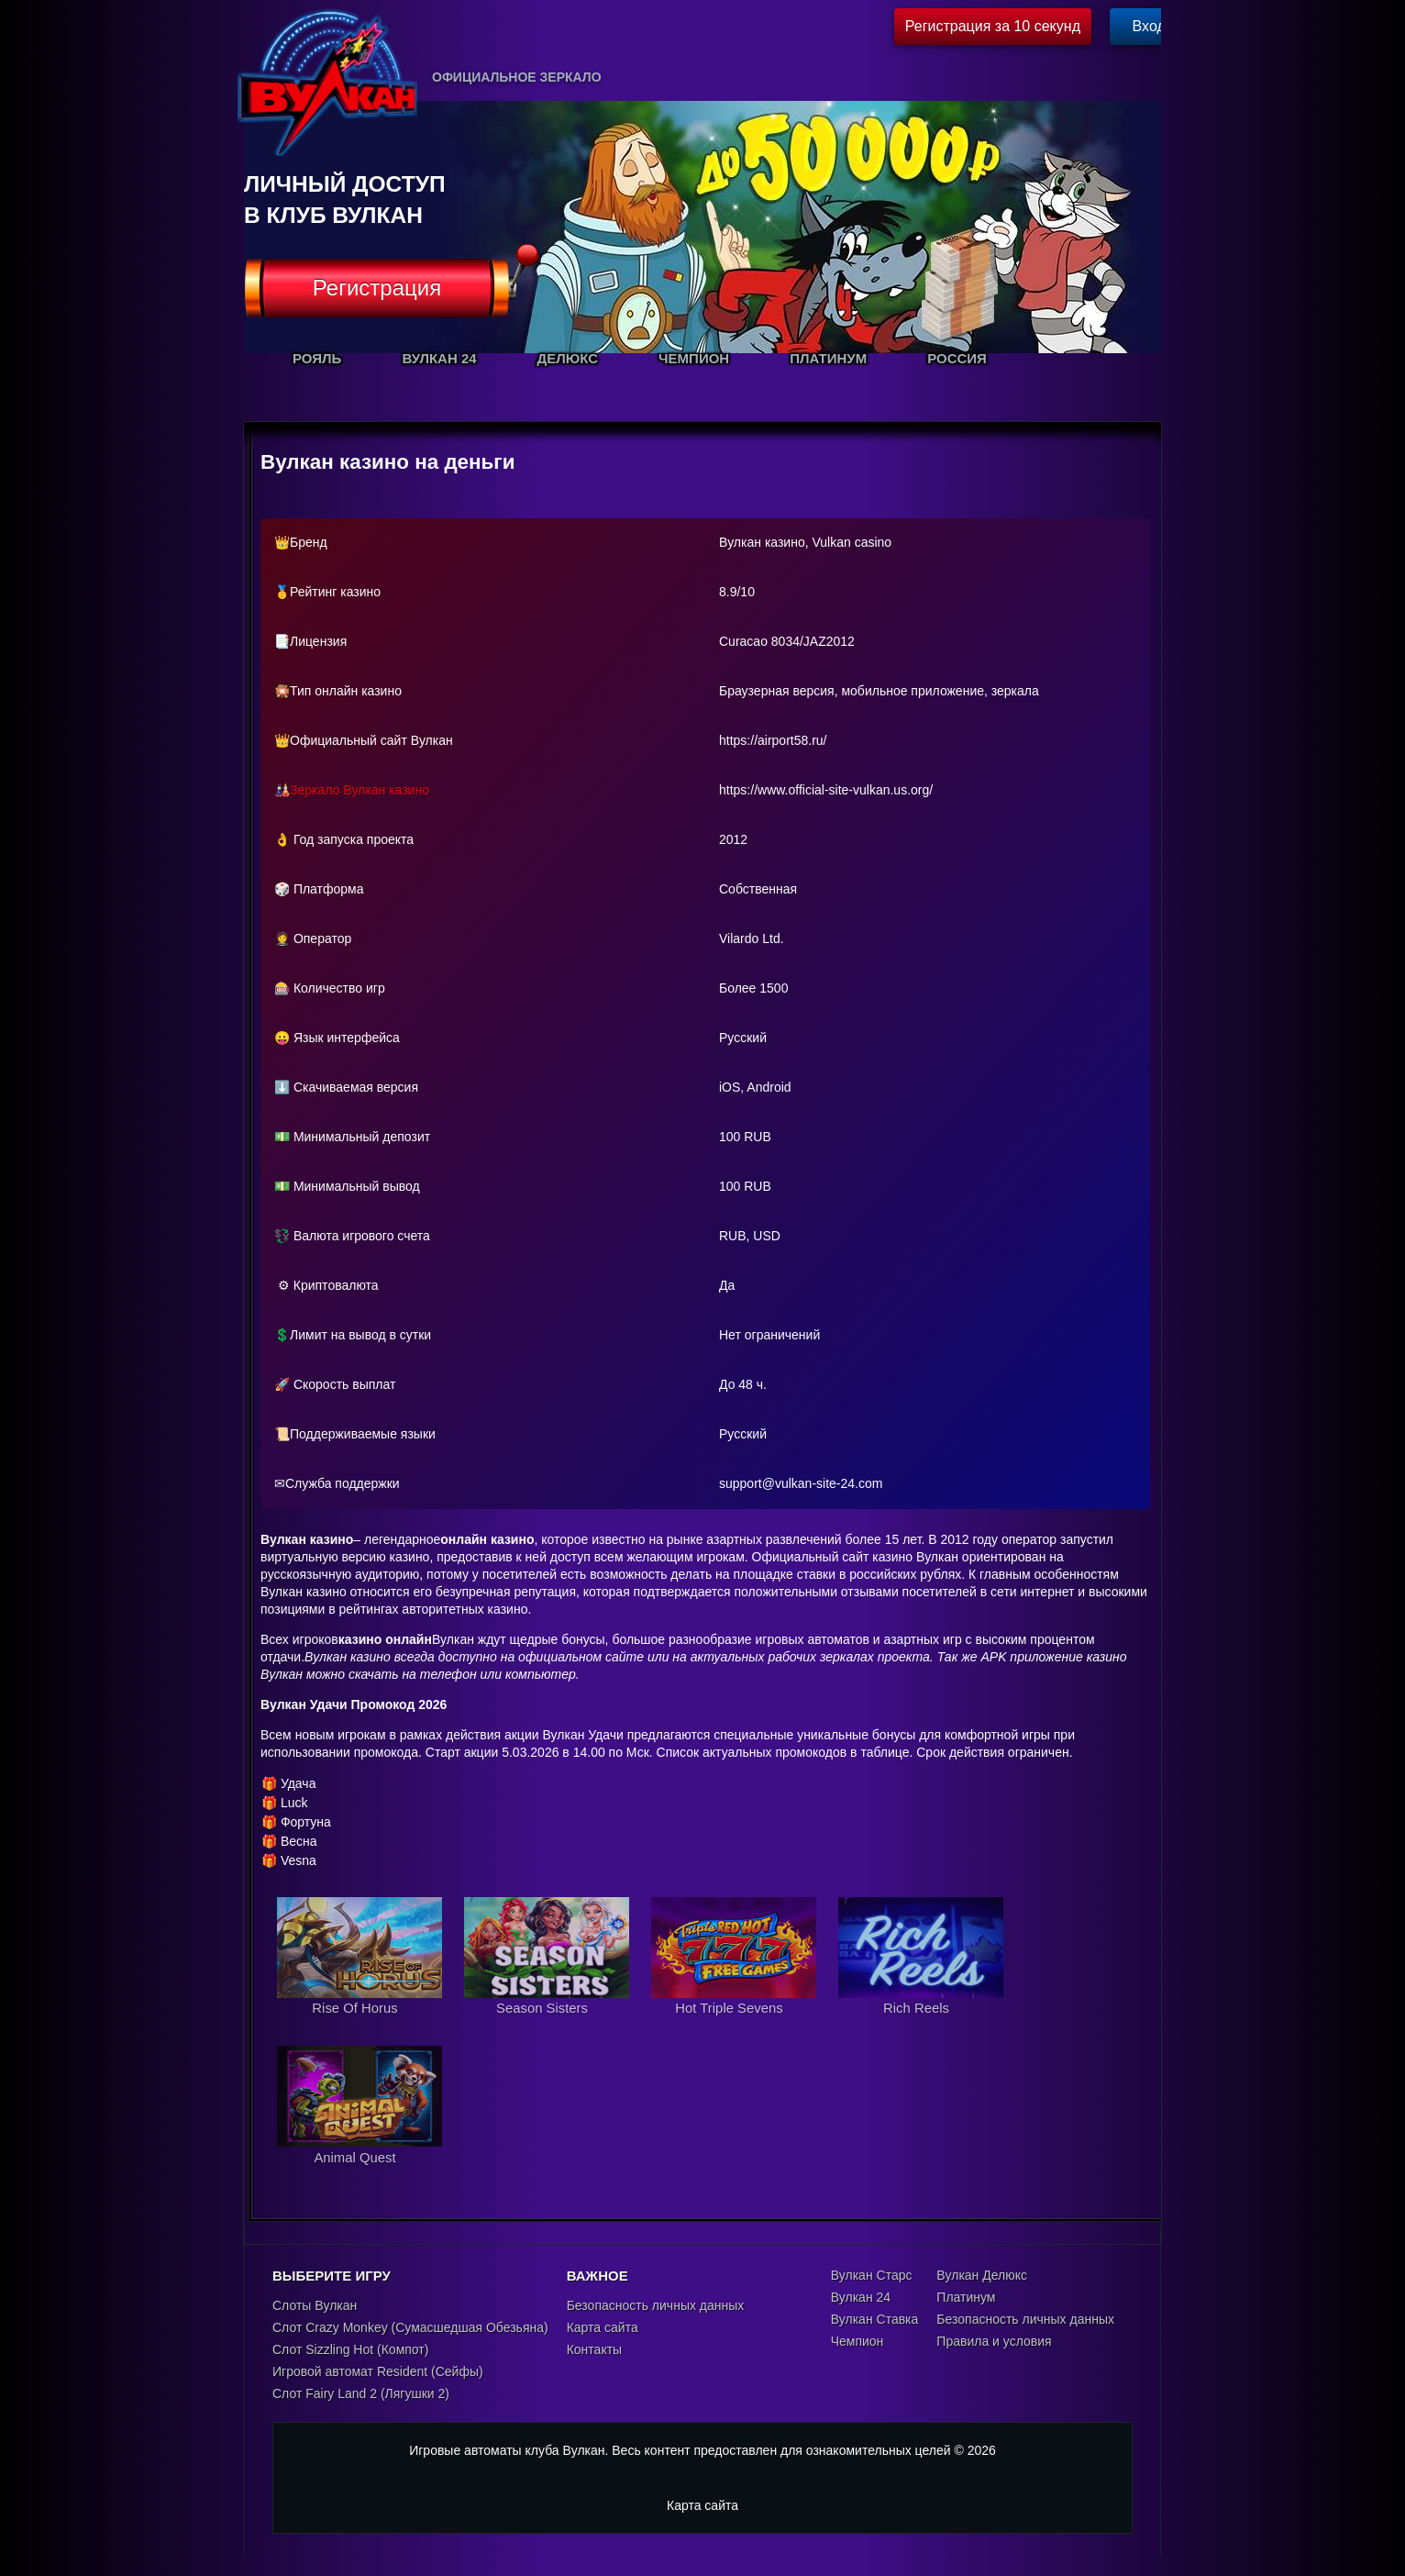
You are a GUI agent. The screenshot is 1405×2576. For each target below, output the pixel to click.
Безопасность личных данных (656, 2306)
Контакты (594, 2350)
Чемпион (857, 2342)
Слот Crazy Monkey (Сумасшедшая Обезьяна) (410, 2328)
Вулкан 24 (861, 2298)
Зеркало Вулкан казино (359, 790)
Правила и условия (993, 2342)
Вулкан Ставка (875, 2320)
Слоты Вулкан (314, 2306)
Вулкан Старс (872, 2276)
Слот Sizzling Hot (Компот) (350, 2350)
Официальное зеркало (517, 77)
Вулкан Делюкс (981, 2276)
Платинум (965, 2298)
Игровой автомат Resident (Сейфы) (377, 2372)
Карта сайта (602, 2328)
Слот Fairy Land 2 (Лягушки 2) (360, 2394)
